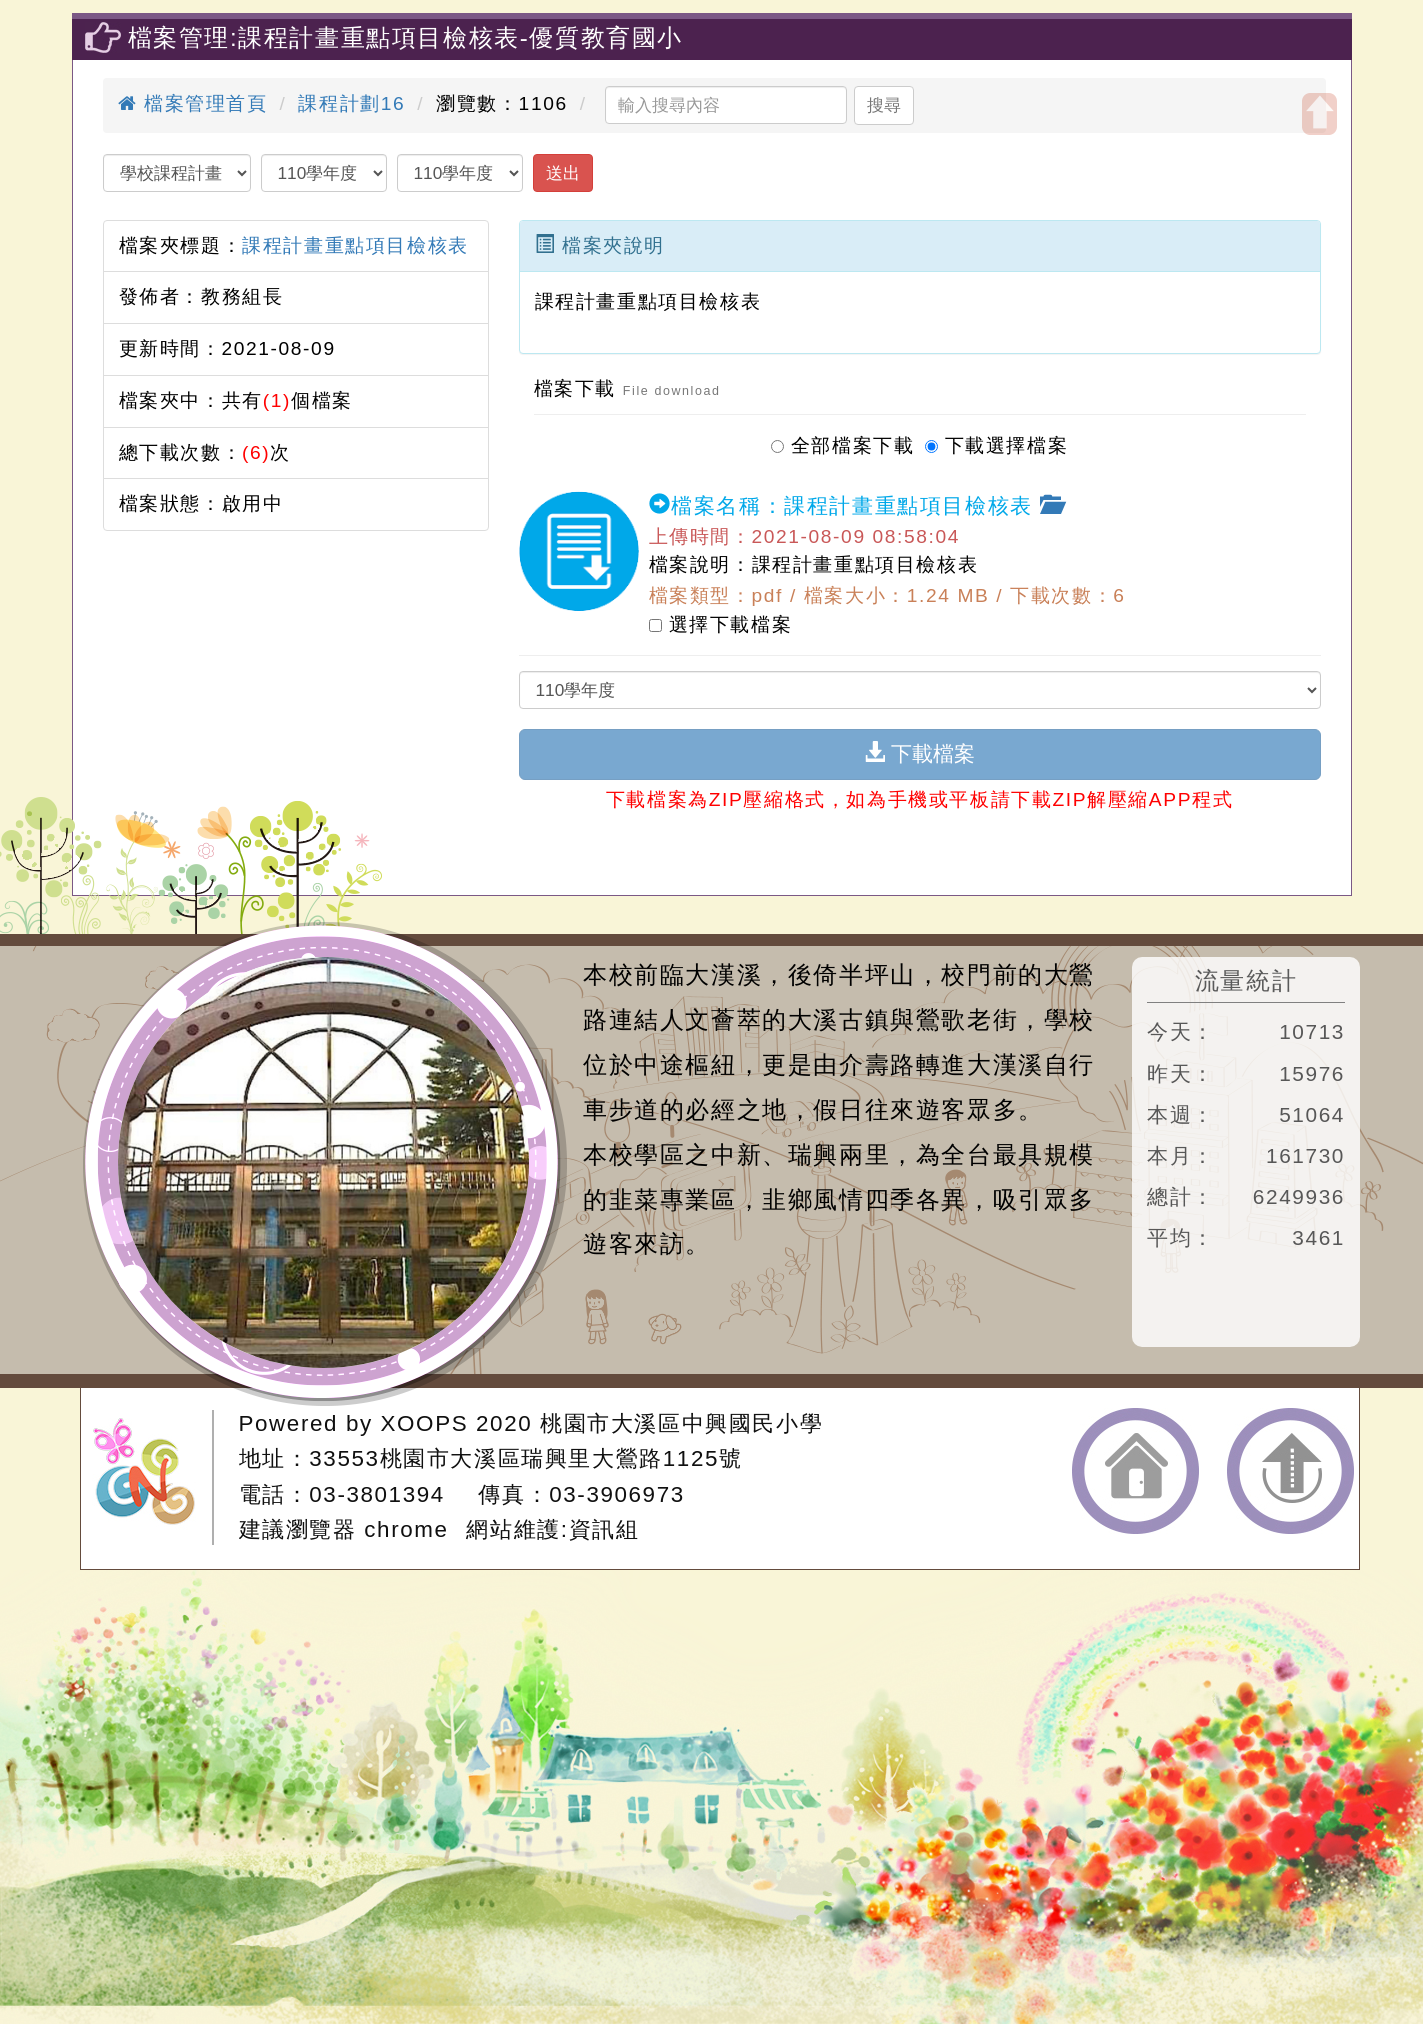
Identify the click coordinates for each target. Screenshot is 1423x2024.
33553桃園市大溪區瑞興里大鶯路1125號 (525, 1458)
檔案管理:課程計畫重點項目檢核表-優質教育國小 (405, 37)
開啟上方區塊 (1319, 114)
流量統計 (1246, 980)
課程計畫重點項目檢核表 (355, 245)
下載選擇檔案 (997, 442)
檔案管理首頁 (193, 103)
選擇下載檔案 (721, 624)
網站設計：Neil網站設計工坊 (153, 1477)
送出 (563, 173)
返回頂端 (1290, 1471)
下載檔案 (919, 753)
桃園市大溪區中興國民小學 (681, 1423)
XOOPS (425, 1423)
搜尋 (884, 105)
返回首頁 (1135, 1471)
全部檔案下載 (843, 442)
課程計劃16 (351, 103)
